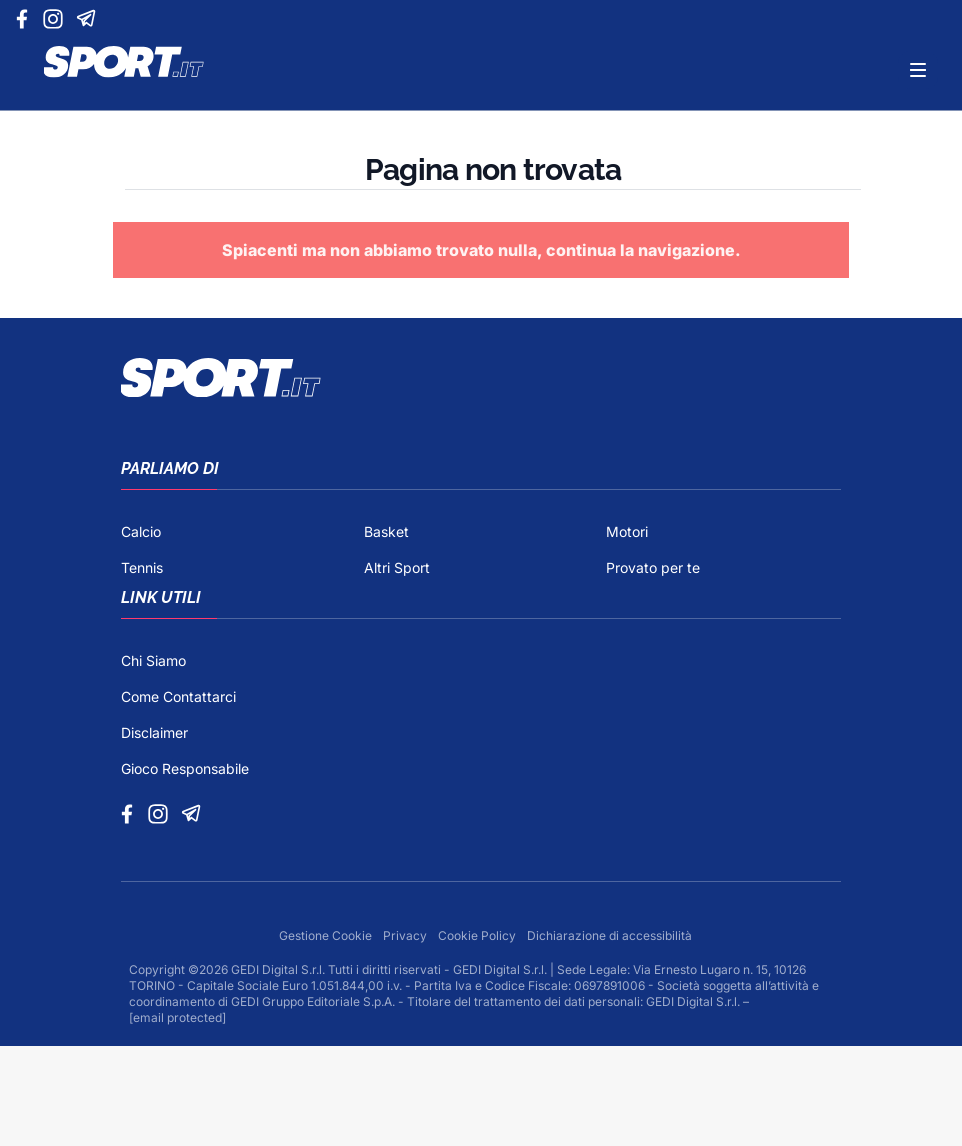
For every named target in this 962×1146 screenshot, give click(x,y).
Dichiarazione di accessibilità (609, 935)
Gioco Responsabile (185, 768)
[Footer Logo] (481, 378)
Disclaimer (154, 732)
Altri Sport (397, 567)
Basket (386, 531)
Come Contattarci (178, 696)
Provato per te (653, 567)
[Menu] (918, 70)
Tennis (142, 567)
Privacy (406, 935)
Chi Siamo (153, 660)
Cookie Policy (478, 935)
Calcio (141, 531)
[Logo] (124, 62)
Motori (627, 531)
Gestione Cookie (327, 935)
